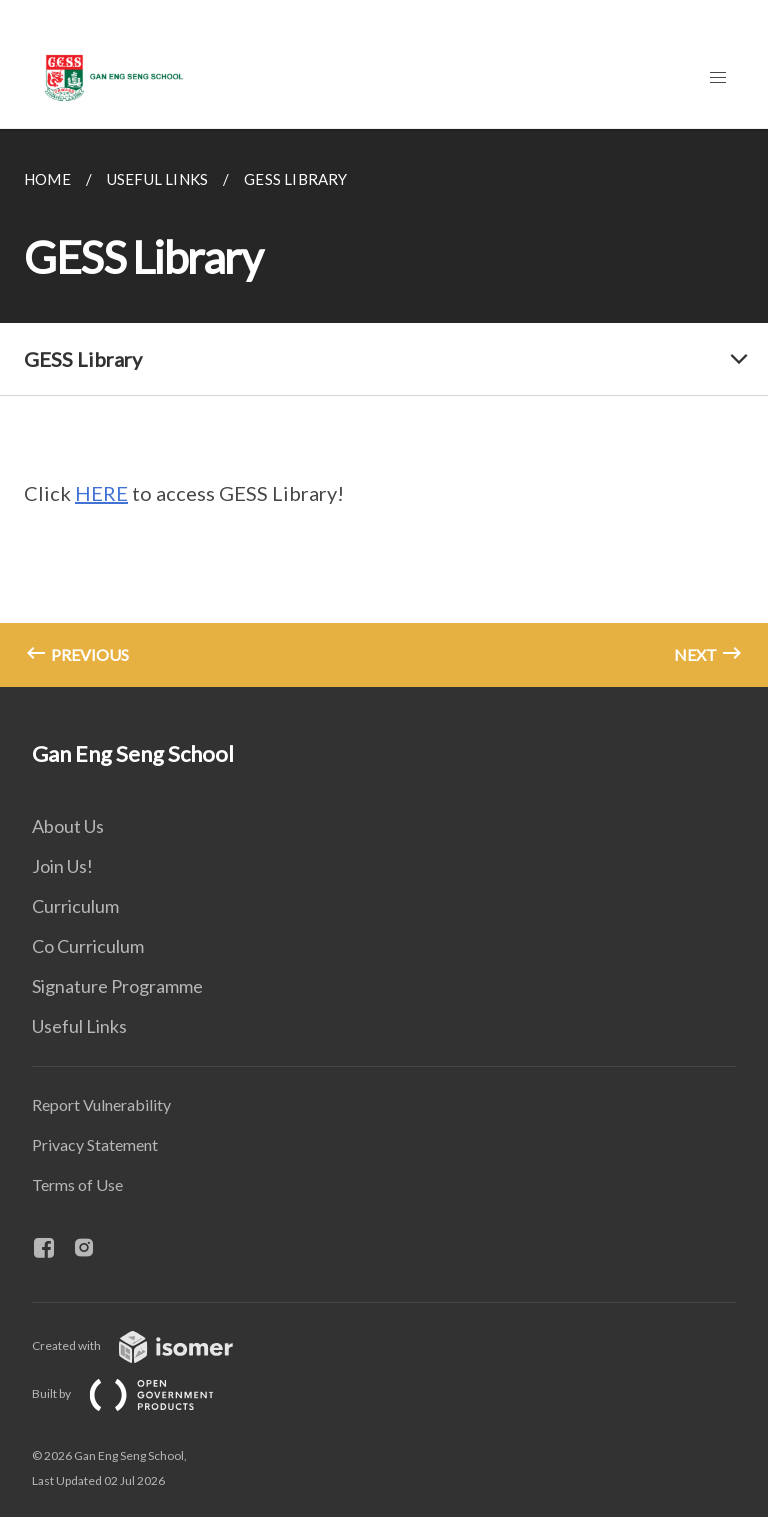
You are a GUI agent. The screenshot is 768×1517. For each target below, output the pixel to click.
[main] (384, 408)
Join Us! (62, 866)
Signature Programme (117, 986)
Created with (148, 1345)
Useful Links (79, 1026)
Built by (139, 1393)
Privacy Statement (95, 1144)
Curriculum (75, 906)
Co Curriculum (88, 946)
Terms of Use (77, 1184)
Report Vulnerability (101, 1104)
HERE (101, 493)
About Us (68, 826)
